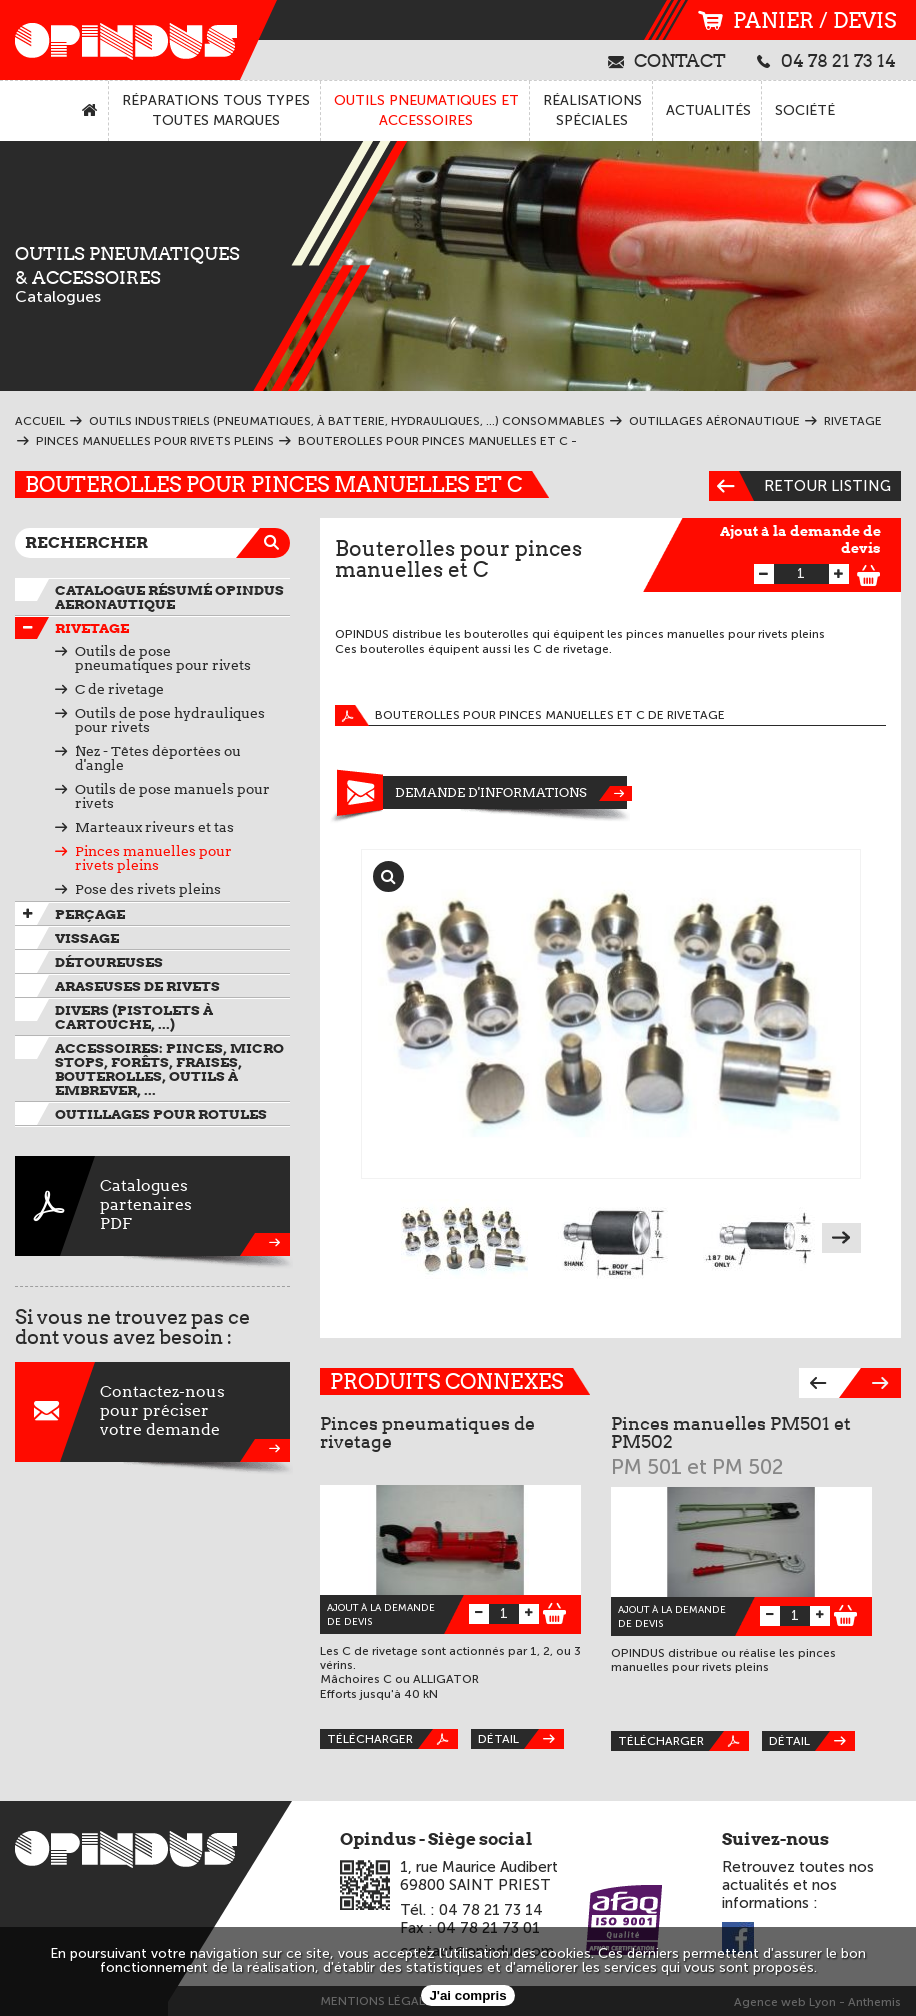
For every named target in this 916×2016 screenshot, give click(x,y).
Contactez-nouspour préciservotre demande (152, 1412)
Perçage (90, 914)
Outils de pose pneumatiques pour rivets (163, 658)
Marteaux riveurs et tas (154, 827)
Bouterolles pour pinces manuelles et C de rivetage (530, 715)
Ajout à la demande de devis (800, 539)
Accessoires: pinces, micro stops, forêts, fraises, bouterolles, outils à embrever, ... (169, 1069)
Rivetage (92, 628)
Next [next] (841, 1238)
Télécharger (392, 1739)
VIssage (87, 938)
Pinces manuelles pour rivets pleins (153, 858)
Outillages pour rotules (161, 1114)
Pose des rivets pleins (148, 889)
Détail (521, 1739)
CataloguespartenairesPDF (152, 1206)
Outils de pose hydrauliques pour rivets (170, 720)
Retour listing (800, 486)
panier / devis (797, 20)
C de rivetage (119, 689)
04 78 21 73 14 (826, 60)
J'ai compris (467, 1995)
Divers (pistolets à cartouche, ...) (134, 1017)
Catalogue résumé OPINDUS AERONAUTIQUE (169, 597)
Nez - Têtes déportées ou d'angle (158, 758)
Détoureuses (109, 962)
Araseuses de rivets (137, 986)
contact (667, 60)
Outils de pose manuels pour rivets (172, 796)
